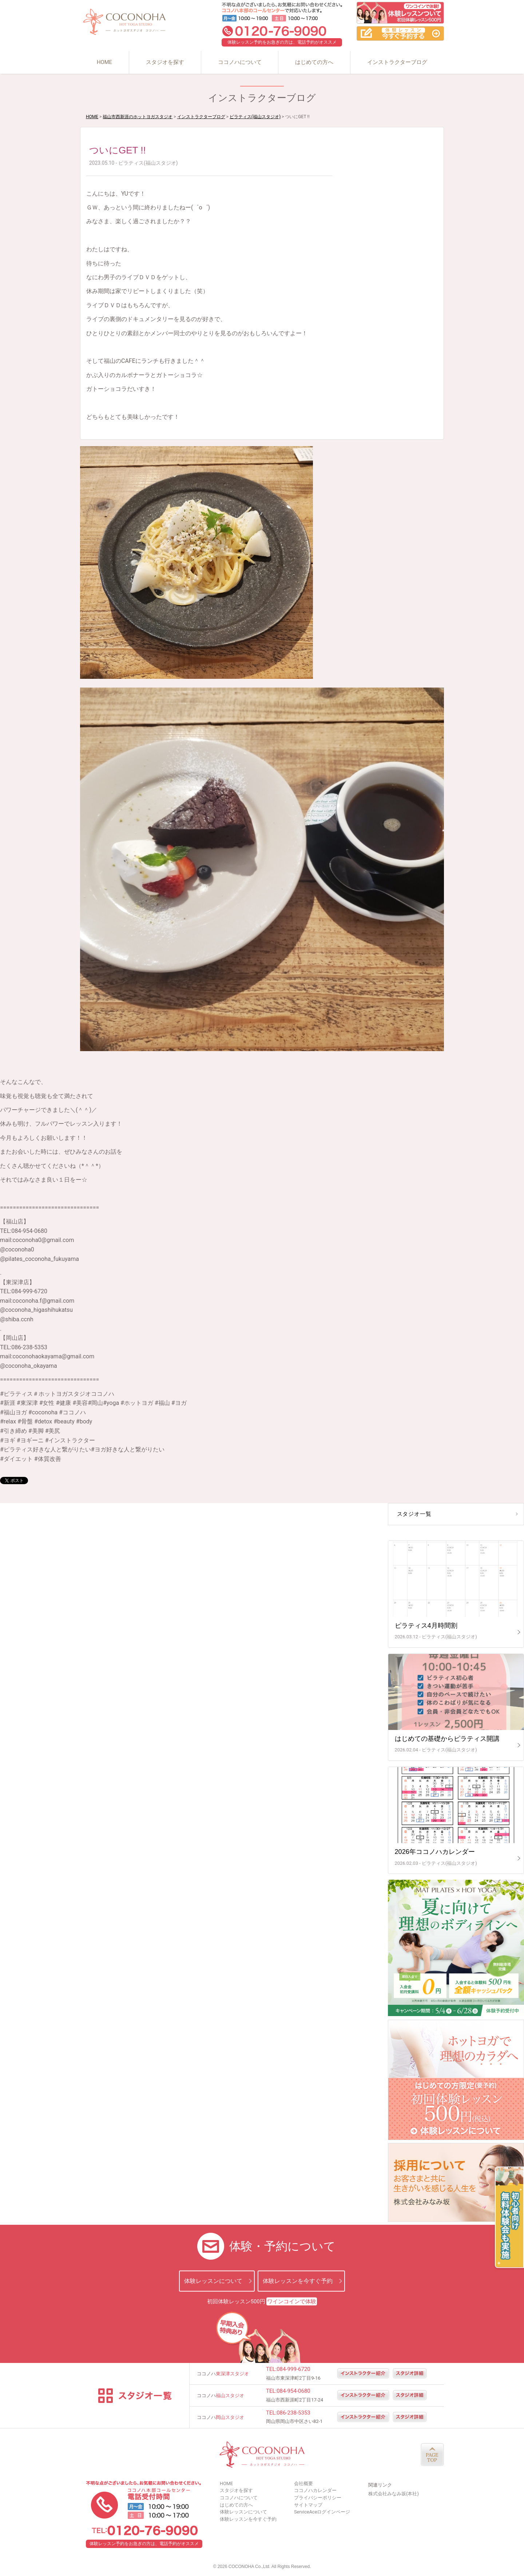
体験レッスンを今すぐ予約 (298, 2280)
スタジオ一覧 (413, 1514)
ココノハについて (240, 62)
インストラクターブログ (397, 62)
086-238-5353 (293, 2412)
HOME (104, 62)
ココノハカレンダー (315, 2490)
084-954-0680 (293, 2391)
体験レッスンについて (213, 2280)
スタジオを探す (165, 62)
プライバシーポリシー (317, 2497)
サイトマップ (308, 2505)
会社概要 (303, 2483)
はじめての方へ (314, 62)
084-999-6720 (293, 2369)
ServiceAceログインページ (322, 2512)
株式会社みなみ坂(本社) (393, 2493)
